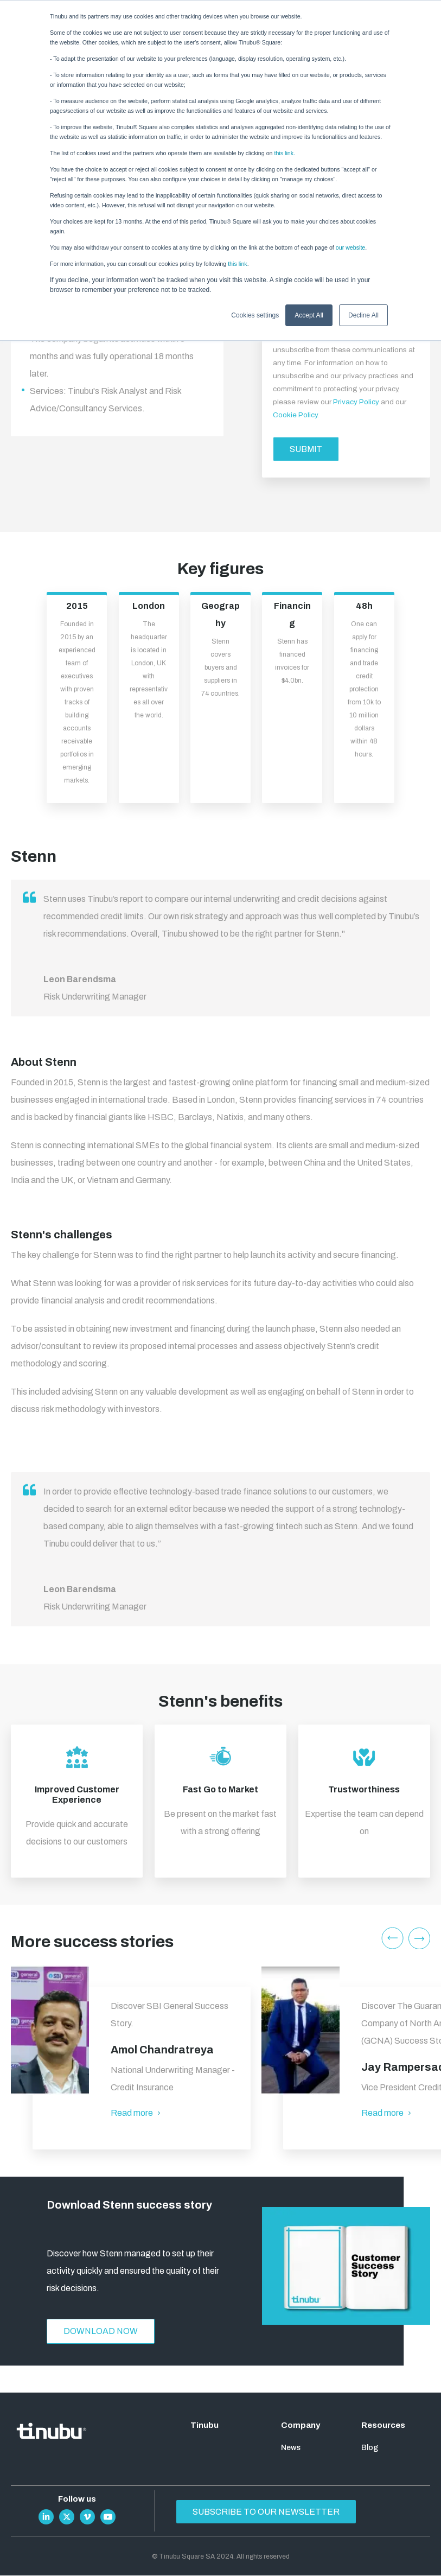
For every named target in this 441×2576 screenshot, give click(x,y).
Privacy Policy (356, 402)
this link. (284, 153)
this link (237, 263)
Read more (137, 2113)
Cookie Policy (295, 415)
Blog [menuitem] (369, 2448)
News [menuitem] (291, 2448)
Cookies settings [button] (255, 315)
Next (419, 1938)
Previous (392, 1938)
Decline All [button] (363, 315)
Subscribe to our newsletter (269, 2511)
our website (351, 247)
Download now (101, 2331)
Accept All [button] (309, 315)
